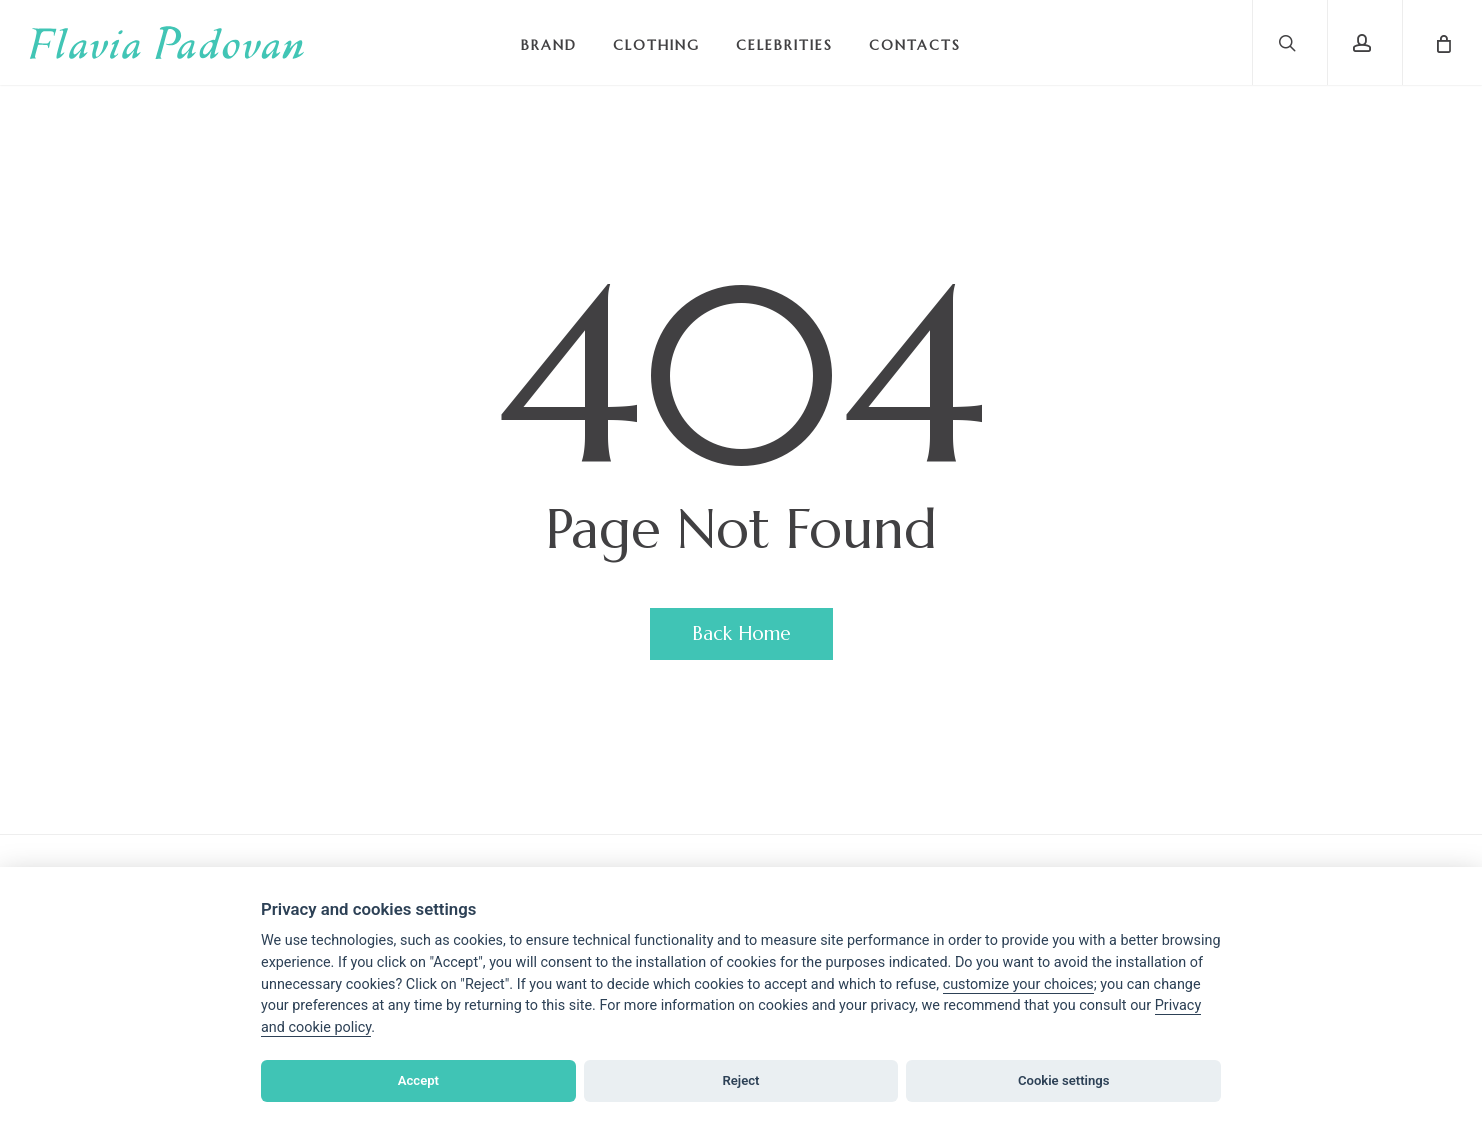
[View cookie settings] (1018, 985)
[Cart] (1442, 42)
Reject (740, 1080)
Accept (418, 1080)
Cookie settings (1064, 1080)
